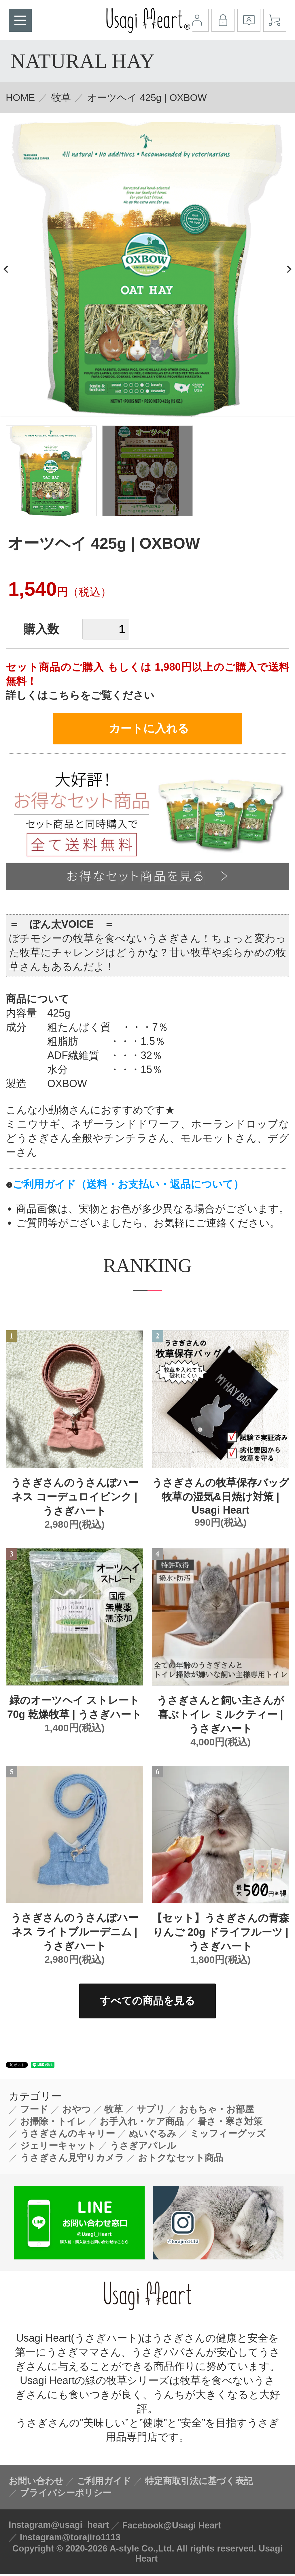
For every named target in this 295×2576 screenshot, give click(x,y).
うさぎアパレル (143, 2147)
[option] (147, 269)
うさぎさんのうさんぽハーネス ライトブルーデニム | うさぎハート (74, 1934)
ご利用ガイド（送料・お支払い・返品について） (128, 1186)
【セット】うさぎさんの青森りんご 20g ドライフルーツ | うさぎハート (220, 1934)
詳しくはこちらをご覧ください (80, 695)
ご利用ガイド (104, 2483)
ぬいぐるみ (152, 2135)
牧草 (61, 97)
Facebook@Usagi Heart (171, 2527)
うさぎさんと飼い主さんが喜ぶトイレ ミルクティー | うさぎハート (220, 1716)
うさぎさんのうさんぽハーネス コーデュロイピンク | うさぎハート (74, 1499)
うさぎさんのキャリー (67, 2135)
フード (34, 2111)
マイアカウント (197, 20)
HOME (20, 97)
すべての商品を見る (147, 2003)
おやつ (76, 2111)
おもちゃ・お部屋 (216, 2111)
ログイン (223, 20)
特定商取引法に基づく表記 (199, 2483)
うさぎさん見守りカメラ (72, 2159)
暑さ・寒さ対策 (229, 2123)
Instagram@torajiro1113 (70, 2539)
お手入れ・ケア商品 (142, 2123)
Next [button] (287, 269)
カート (274, 20)
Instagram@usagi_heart (59, 2527)
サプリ (151, 2111)
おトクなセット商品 (180, 2159)
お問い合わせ (36, 2483)
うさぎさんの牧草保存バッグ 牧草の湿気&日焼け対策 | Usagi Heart (220, 1498)
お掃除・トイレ (53, 2123)
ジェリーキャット (58, 2147)
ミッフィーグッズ (228, 2135)
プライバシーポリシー (65, 2495)
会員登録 (248, 20)
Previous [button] (7, 269)
